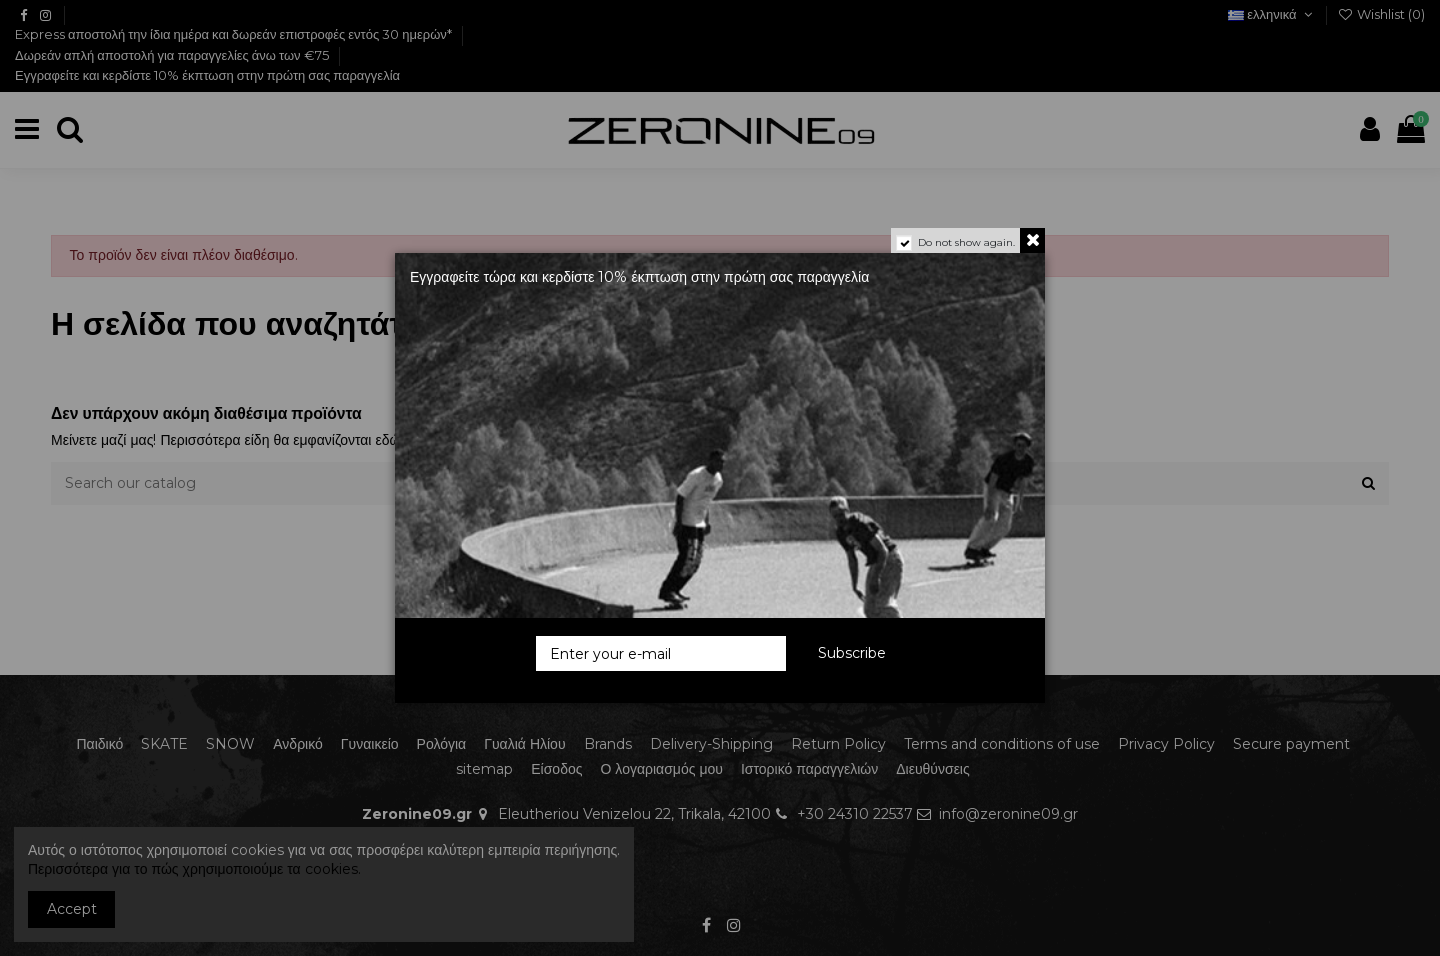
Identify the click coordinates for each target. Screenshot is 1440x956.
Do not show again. (966, 242)
